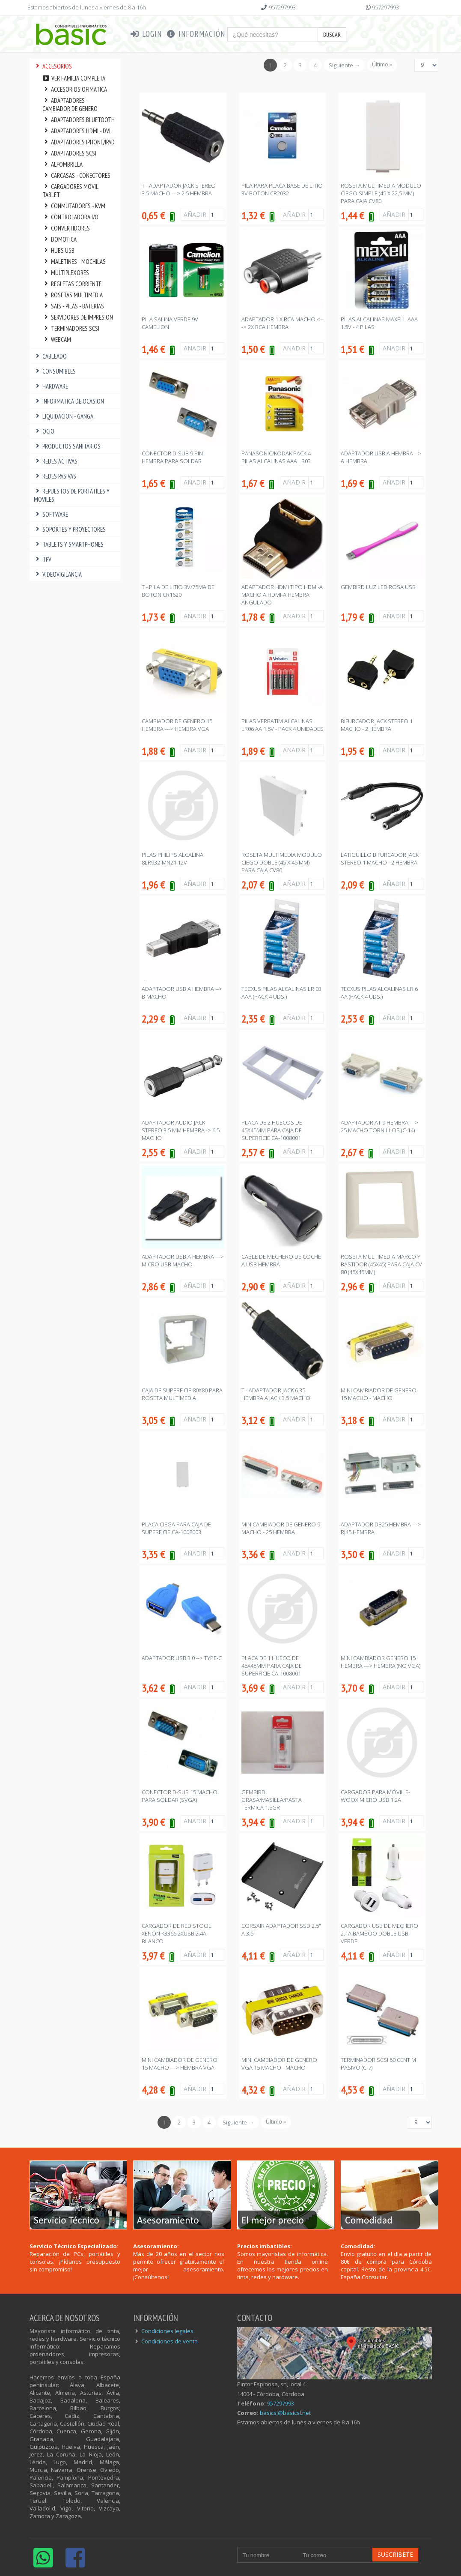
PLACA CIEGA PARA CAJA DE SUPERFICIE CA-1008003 (176, 1528)
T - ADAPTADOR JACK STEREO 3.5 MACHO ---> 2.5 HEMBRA (179, 189)
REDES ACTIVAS (56, 461)
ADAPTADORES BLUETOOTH (78, 120)
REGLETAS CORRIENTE (72, 284)
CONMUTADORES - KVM (74, 206)
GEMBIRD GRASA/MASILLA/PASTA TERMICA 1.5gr (271, 1799)
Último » (382, 64)
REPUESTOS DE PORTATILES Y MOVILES (72, 495)
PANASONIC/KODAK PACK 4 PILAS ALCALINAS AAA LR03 (276, 457)
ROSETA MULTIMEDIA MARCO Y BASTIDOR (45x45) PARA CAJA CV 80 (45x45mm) (381, 1264)
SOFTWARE (51, 514)
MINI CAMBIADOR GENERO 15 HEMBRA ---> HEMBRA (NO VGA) (380, 1661)
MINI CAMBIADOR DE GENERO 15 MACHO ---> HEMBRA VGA (179, 2063)
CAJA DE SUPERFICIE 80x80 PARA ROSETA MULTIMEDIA (182, 1394)
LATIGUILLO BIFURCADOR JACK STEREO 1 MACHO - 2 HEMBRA (380, 858)
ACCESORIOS (53, 66)
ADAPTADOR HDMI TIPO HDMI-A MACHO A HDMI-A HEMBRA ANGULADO (282, 594)
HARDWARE (51, 386)
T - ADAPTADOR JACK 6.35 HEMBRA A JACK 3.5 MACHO (275, 1394)
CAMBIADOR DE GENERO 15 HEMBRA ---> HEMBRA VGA (177, 725)
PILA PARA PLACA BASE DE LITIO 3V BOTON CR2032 (282, 189)
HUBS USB (58, 250)
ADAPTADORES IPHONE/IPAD (78, 142)
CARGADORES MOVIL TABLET (70, 191)
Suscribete (395, 2554)
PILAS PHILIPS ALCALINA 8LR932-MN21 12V (172, 858)
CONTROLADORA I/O (70, 217)
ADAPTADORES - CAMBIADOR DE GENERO (70, 104)
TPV (43, 559)
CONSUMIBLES (55, 371)
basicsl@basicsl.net (285, 2413)
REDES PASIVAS (55, 476)
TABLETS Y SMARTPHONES (69, 544)
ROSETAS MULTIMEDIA (72, 295)
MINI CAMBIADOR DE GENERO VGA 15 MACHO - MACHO (279, 2063)
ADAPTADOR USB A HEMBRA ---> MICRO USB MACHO (183, 1260)
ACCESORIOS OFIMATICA (74, 89)
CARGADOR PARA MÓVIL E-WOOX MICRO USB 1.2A (375, 1796)
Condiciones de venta (169, 2341)
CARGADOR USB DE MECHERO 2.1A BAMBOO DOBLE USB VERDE (379, 1933)
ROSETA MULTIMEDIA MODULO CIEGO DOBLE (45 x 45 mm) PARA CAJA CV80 (281, 862)
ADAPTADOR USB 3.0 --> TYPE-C (182, 1658)
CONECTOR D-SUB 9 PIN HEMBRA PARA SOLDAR (172, 457)
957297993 (282, 7)
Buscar (332, 35)
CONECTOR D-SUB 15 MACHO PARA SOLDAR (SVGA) (179, 1796)
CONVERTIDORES (66, 228)
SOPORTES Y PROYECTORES (70, 529)
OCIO (44, 431)
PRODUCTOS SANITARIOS (67, 446)
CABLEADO (50, 356)
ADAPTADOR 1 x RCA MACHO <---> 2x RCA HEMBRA (282, 323)
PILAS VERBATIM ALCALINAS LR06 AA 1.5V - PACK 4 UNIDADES (282, 725)
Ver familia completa (74, 78)
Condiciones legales (167, 2331)
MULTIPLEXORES (65, 273)
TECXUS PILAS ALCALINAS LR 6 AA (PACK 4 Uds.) (379, 992)
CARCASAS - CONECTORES (76, 175)
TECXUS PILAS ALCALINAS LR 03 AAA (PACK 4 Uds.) (281, 992)
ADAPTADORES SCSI (69, 153)
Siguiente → (344, 65)
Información (195, 34)
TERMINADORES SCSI (71, 328)
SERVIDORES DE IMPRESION (77, 317)
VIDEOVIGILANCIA (58, 574)
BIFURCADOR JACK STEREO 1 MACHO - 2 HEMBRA (377, 725)
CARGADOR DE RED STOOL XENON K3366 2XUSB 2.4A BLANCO (176, 1933)
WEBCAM (56, 339)
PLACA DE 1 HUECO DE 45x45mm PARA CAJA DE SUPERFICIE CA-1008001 (271, 1665)
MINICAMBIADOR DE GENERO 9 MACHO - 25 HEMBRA (280, 1528)
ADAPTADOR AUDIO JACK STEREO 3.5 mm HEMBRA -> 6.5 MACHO (181, 1130)
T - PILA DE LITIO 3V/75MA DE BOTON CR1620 (178, 590)
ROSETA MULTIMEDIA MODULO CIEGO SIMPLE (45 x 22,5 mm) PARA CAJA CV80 (381, 193)
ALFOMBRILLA (62, 164)
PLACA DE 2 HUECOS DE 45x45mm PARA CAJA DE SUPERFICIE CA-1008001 (271, 1130)
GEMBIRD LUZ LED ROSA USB (378, 587)
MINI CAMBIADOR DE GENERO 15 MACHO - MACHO (378, 1394)
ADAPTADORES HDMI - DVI (76, 131)
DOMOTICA (59, 239)
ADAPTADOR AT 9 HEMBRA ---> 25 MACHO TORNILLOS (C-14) (379, 1126)
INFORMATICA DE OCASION (69, 401)
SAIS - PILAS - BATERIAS (73, 306)
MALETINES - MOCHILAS (74, 261)
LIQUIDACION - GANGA (64, 416)
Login (146, 34)
